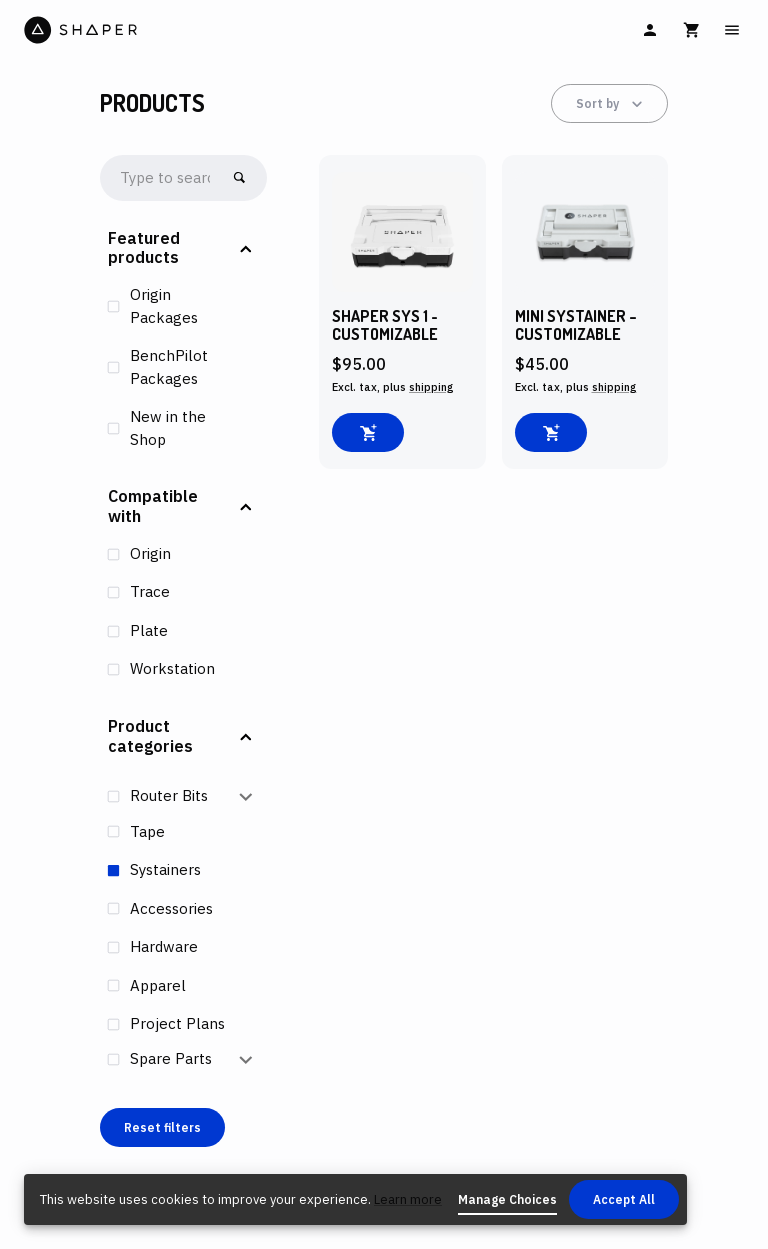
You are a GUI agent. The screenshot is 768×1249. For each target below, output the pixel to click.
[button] (183, 249)
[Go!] (239, 177)
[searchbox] (166, 178)
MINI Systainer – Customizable (576, 325)
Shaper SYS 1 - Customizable (385, 325)
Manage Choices (507, 1199)
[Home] (202, 30)
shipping (431, 387)
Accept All (624, 1199)
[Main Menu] (732, 30)
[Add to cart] (368, 432)
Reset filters (162, 1127)
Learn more (408, 1199)
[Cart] (692, 30)
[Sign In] (650, 30)
